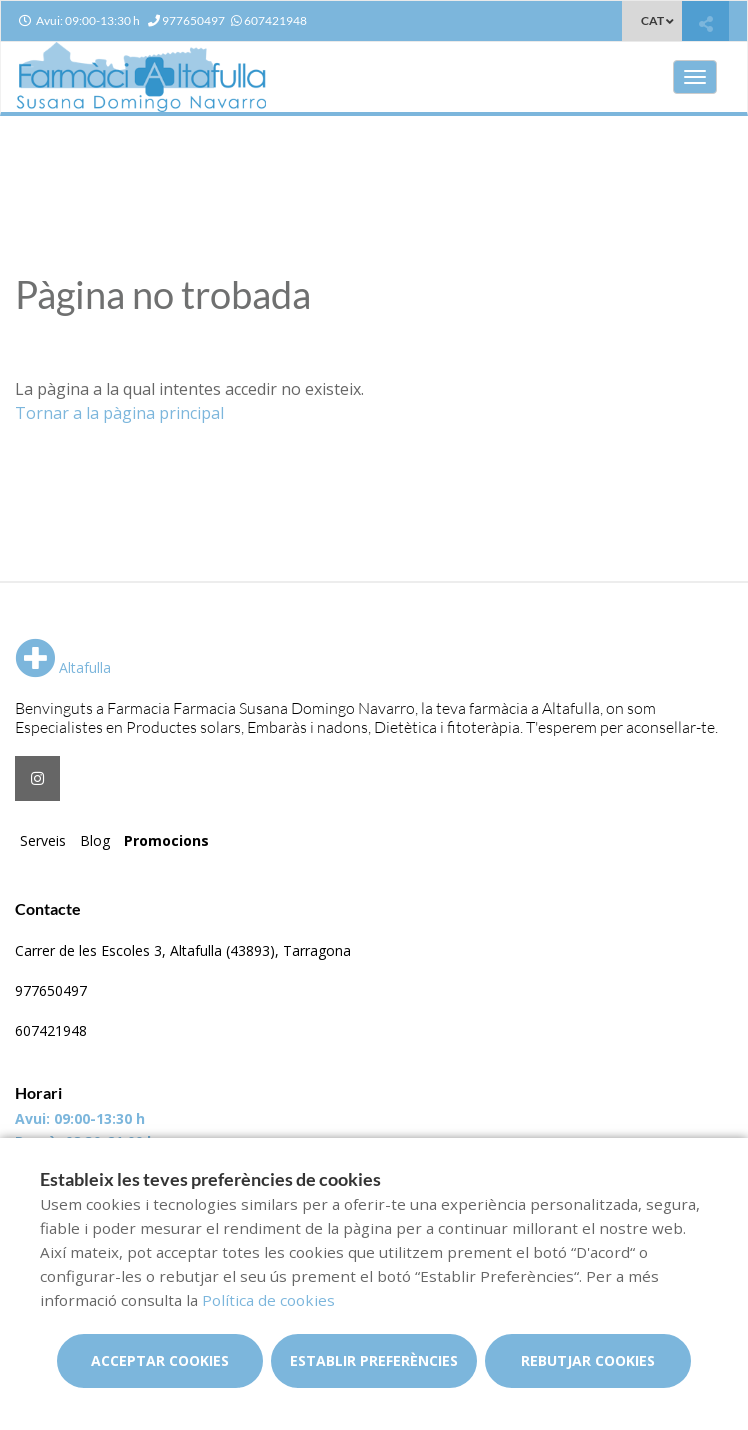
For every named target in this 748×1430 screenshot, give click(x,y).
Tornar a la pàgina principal (119, 413)
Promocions (166, 840)
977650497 (51, 990)
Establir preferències (374, 1360)
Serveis (43, 840)
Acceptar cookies (160, 1360)
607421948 (51, 1030)
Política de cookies (268, 1300)
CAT (652, 20)
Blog (95, 840)
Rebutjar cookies (588, 1360)
